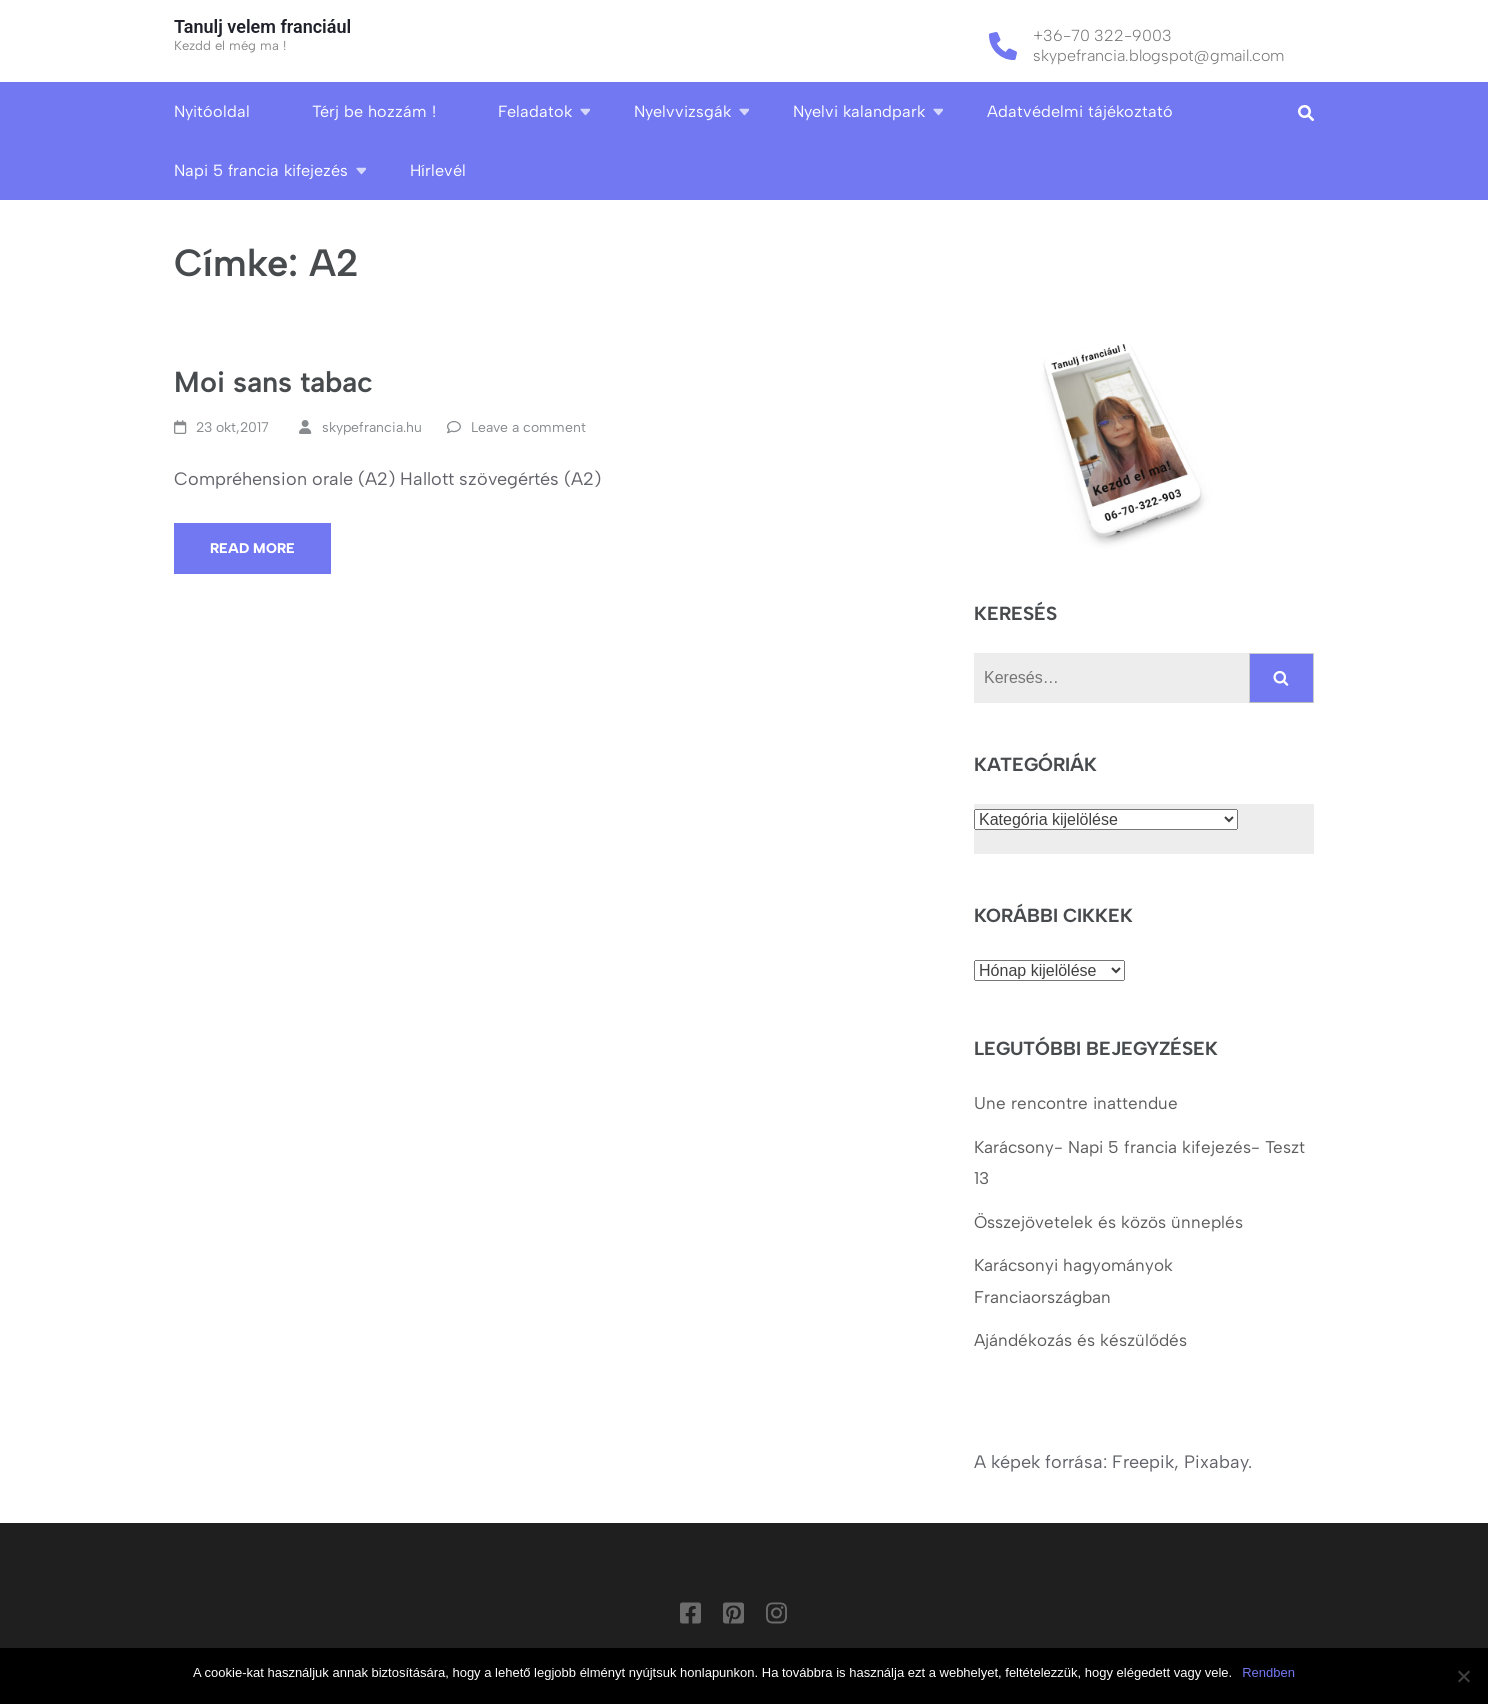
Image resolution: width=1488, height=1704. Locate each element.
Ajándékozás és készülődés (1080, 1340)
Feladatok (535, 111)
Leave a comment (528, 427)
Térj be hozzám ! (374, 111)
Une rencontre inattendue (1076, 1103)
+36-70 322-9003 (1102, 35)
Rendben (1268, 1672)
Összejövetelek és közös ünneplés (1111, 1222)
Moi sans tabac (273, 381)
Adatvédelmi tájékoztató (1080, 111)
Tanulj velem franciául (262, 26)
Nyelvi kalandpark (859, 111)
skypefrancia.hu (372, 427)
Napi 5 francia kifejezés (261, 170)
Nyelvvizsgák (682, 111)
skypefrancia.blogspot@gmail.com (1158, 55)
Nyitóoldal (212, 111)
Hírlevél (438, 170)
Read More (252, 548)
